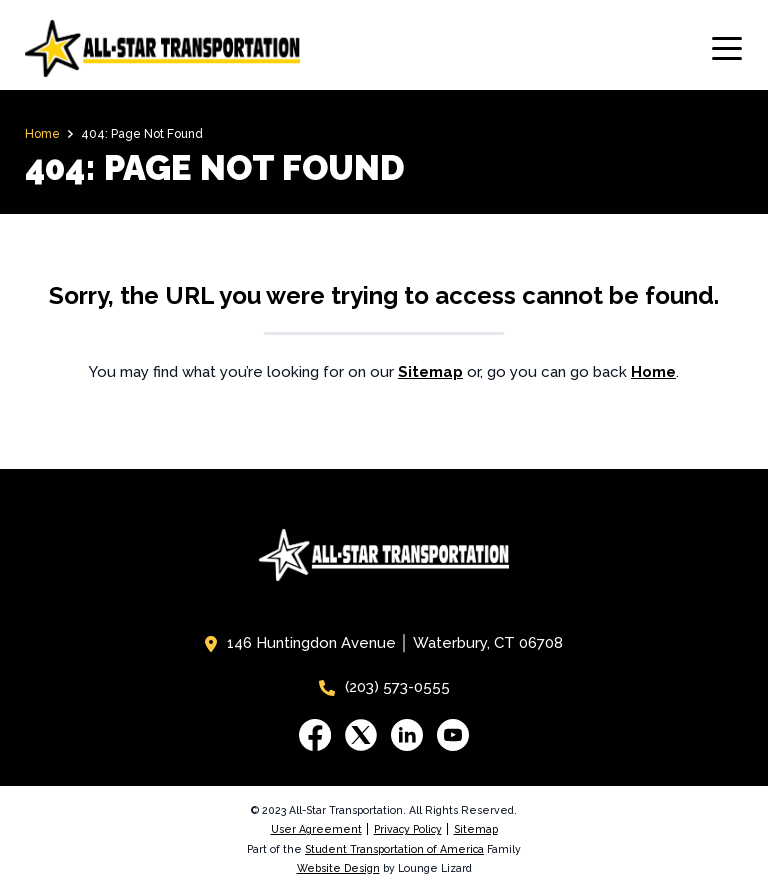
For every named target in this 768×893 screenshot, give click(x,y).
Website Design (338, 868)
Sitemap (476, 829)
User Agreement (316, 829)
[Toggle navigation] (727, 48)
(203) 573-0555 (384, 687)
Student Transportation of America (394, 849)
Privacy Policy (408, 829)
